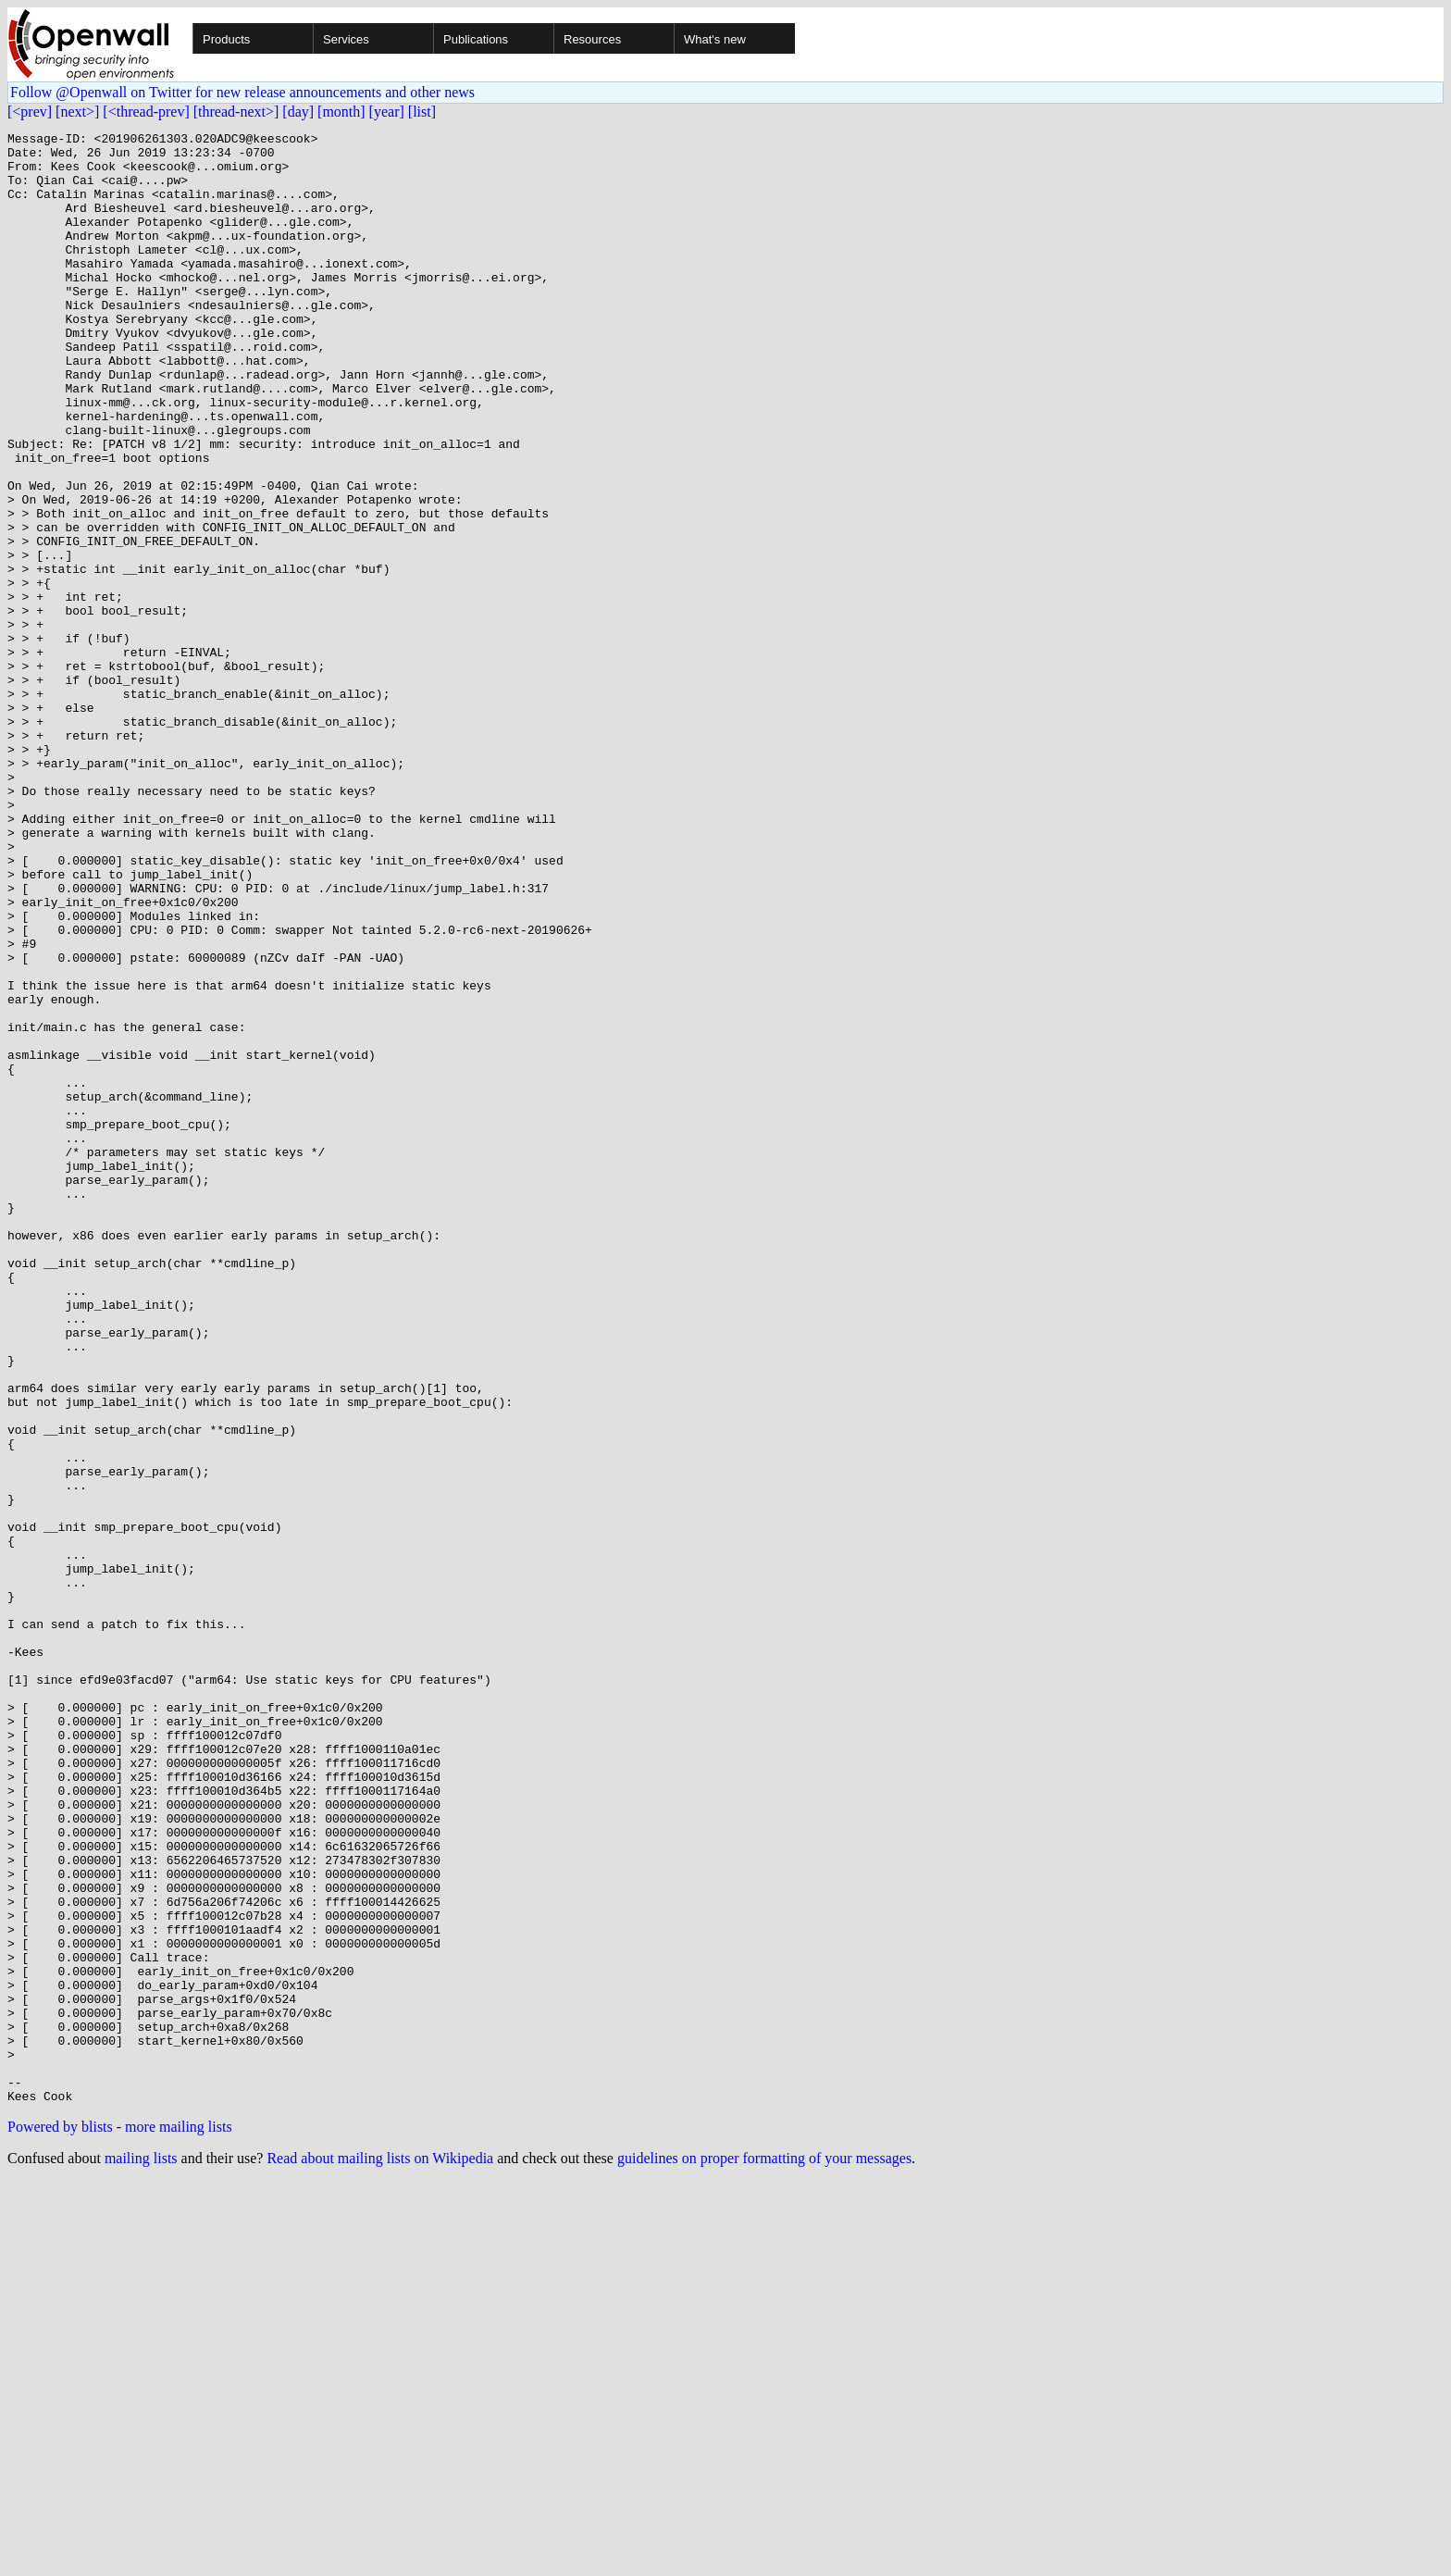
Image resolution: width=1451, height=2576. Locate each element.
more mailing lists (178, 2521)
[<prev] (29, 111)
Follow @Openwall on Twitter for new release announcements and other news (242, 92)
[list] (422, 111)
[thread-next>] (236, 111)
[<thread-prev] (146, 111)
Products (226, 39)
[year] (386, 111)
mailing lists (141, 2552)
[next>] (77, 111)
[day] (298, 111)
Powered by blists (60, 2521)
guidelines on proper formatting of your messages (764, 2552)
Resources (592, 39)
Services (346, 39)
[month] (341, 111)
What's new (715, 39)
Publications (475, 39)
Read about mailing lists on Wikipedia (380, 2552)
